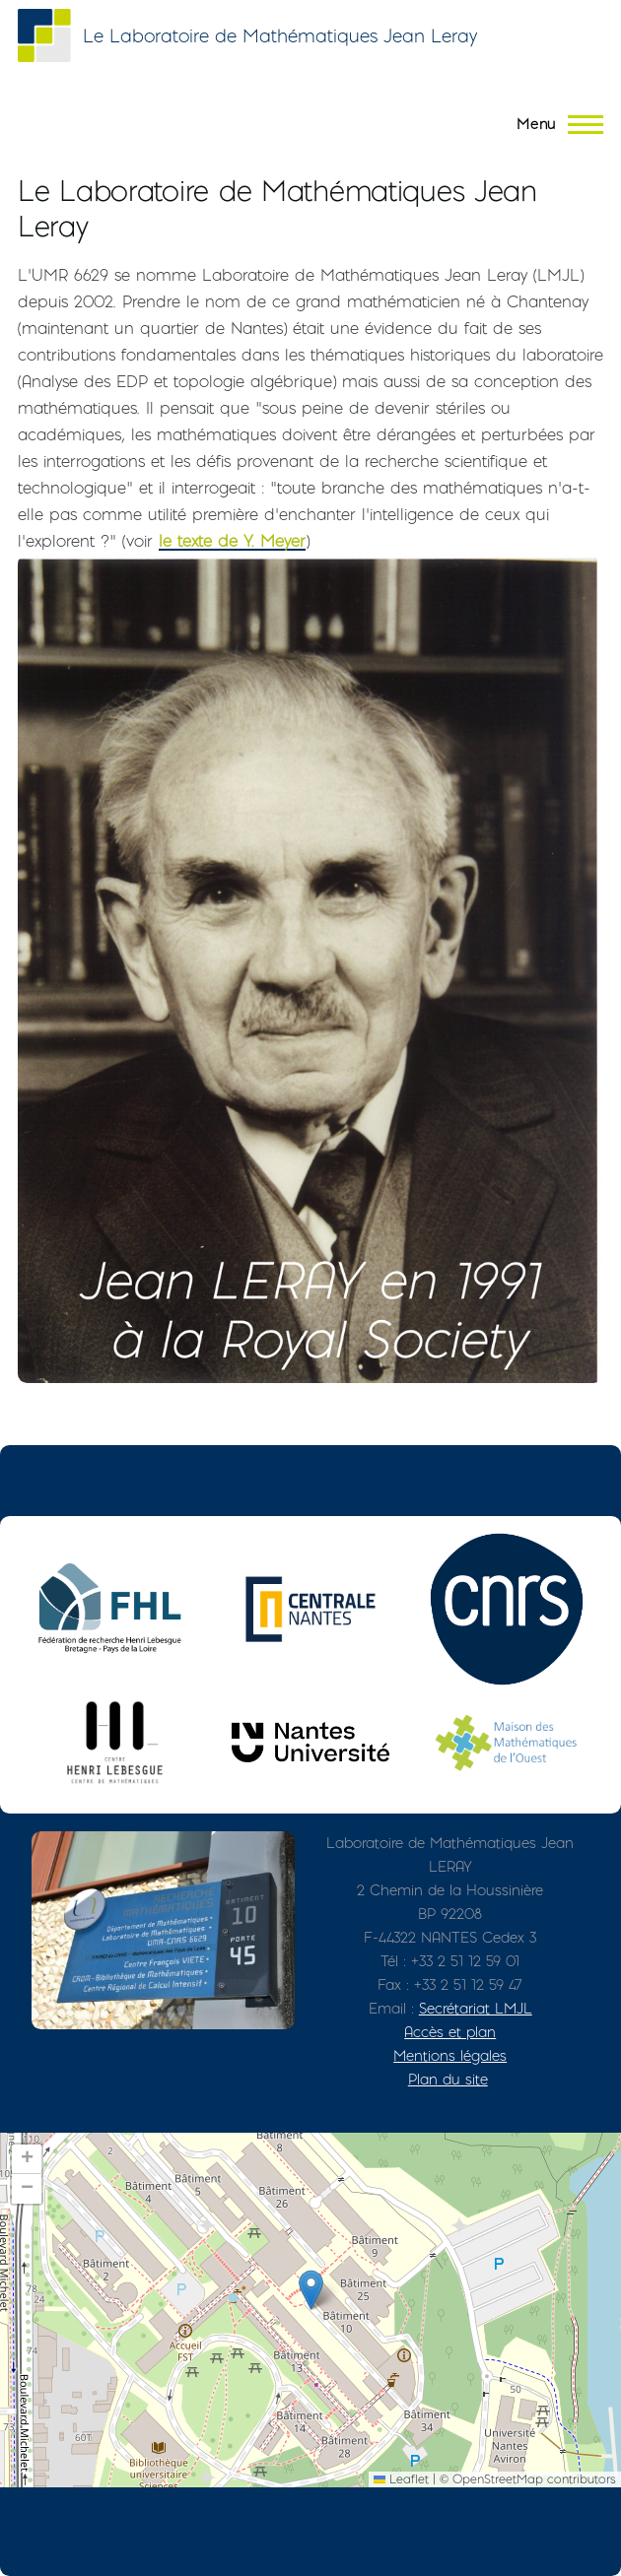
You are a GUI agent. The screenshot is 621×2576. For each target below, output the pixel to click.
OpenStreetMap (497, 2479)
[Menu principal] (554, 124)
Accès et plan (450, 2031)
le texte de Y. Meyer (232, 541)
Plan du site (448, 2079)
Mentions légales (450, 2055)
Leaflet (401, 2479)
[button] (311, 2290)
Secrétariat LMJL (475, 2008)
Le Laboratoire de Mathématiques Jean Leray (280, 36)
